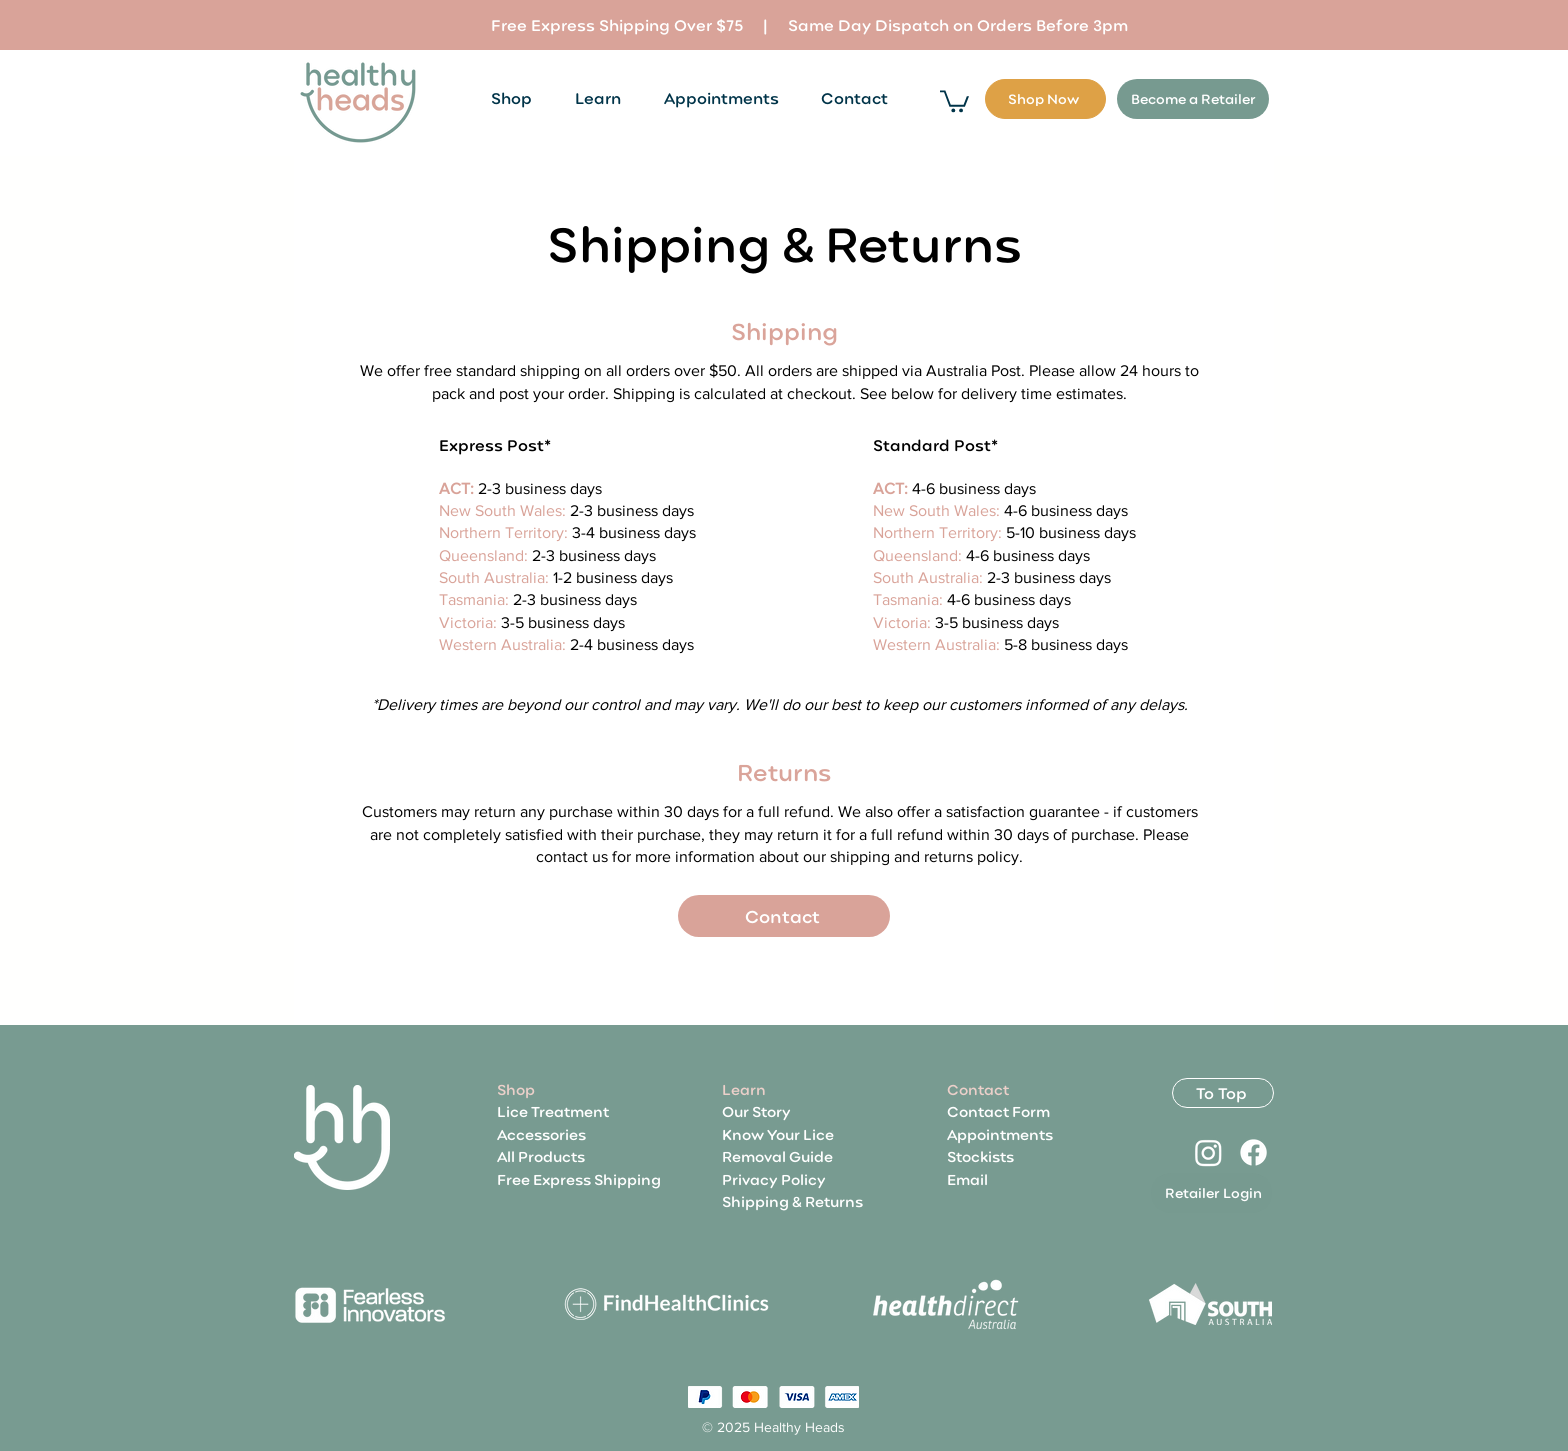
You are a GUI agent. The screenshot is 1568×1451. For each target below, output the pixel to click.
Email (967, 1179)
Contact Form (998, 1111)
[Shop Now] (1045, 99)
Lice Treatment (553, 1111)
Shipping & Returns (792, 1201)
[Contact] (784, 916)
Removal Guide (777, 1156)
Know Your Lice (778, 1134)
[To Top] (1223, 1093)
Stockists (980, 1156)
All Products (541, 1156)
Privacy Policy (774, 1179)
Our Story (756, 1111)
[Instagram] (1208, 1152)
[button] (954, 100)
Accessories (541, 1134)
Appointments (1000, 1134)
